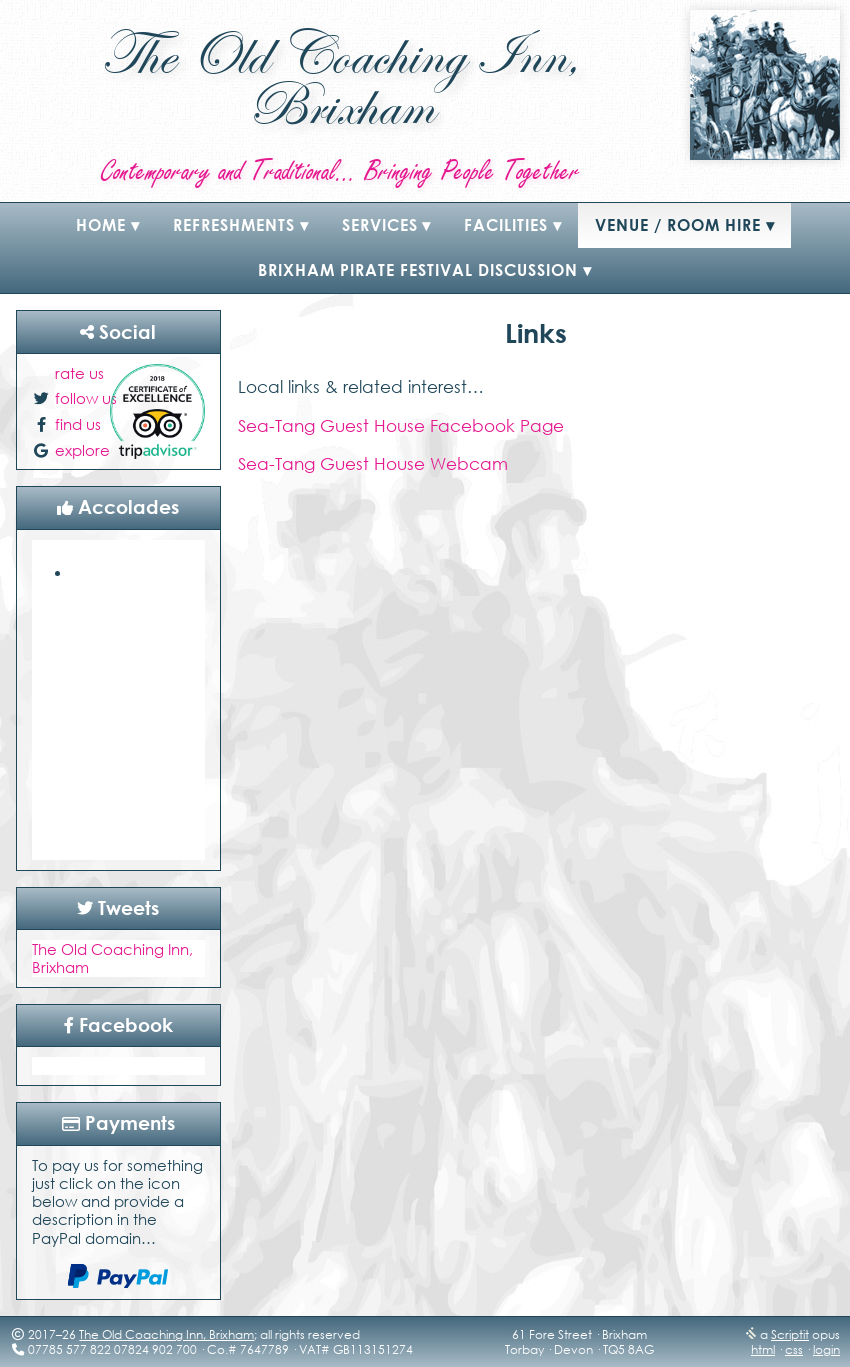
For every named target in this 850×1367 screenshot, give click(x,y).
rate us (79, 373)
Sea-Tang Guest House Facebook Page (401, 425)
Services (380, 225)
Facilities (506, 225)
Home (101, 225)
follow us (86, 398)
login (826, 1349)
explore (82, 450)
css (794, 1349)
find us (78, 424)
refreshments (234, 225)
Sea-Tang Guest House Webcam (373, 463)
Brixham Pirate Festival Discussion (418, 270)
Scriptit (790, 1334)
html (763, 1349)
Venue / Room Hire (678, 225)
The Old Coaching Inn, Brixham (166, 1334)
